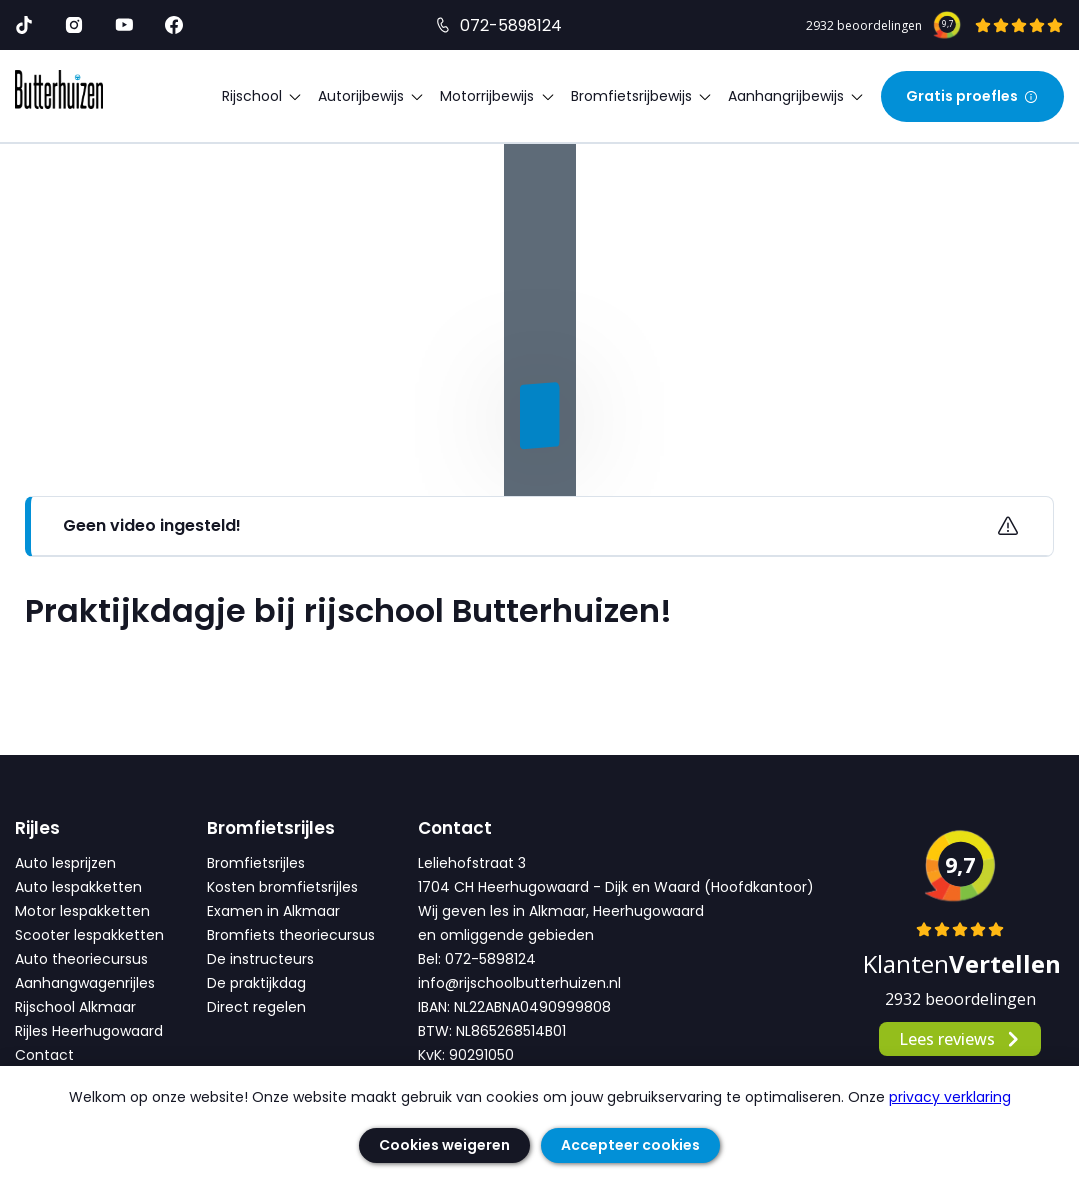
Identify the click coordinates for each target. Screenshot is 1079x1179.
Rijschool (262, 96)
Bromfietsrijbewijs (642, 96)
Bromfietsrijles (256, 863)
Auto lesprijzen (65, 863)
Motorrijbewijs (497, 96)
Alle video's (78, 485)
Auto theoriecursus (81, 959)
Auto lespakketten (78, 887)
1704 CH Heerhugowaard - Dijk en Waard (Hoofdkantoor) (616, 887)
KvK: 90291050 (466, 1055)
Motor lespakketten (82, 911)
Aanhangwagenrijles (85, 983)
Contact (44, 1055)
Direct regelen (256, 1007)
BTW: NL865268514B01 (492, 1031)
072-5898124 (511, 25)
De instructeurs (260, 959)
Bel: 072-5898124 (477, 959)
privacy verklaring (950, 1097)
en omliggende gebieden (506, 935)
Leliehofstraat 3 (472, 863)
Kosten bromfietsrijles (282, 887)
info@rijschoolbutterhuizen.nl (519, 983)
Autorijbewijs (371, 96)
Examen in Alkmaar (273, 911)
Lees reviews (960, 1039)
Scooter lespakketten (89, 935)
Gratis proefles (972, 96)
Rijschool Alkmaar (75, 1007)
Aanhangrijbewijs (796, 96)
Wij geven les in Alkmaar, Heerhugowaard (561, 911)
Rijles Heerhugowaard (89, 1031)
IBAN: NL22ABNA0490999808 (514, 1007)
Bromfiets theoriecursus (291, 935)
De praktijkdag (256, 983)
